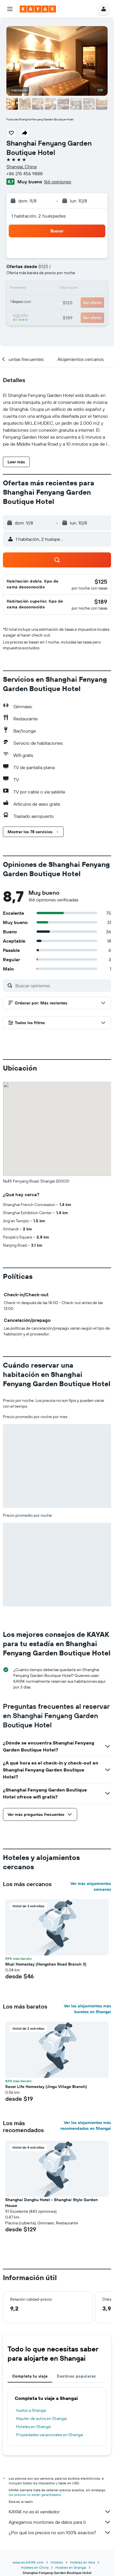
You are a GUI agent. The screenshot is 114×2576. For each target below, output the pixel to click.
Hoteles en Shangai (33, 2426)
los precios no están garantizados (35, 2494)
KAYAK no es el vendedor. (60, 2511)
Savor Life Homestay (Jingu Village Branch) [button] (46, 2086)
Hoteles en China (34, 2567)
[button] (9, 9)
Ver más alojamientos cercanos (90, 1886)
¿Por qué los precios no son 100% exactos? (60, 2532)
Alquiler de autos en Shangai (41, 2418)
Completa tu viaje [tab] (30, 2376)
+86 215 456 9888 (24, 173)
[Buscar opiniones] (62, 985)
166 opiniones (57, 182)
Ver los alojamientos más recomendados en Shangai (85, 2125)
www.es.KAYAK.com (28, 2562)
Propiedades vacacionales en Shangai (49, 2434)
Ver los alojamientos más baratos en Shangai (87, 2008)
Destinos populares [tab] (76, 2376)
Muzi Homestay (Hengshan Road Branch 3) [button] (45, 1964)
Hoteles (56, 2562)
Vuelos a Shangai (31, 2410)
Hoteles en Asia (82, 2562)
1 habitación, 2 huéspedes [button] (38, 216)
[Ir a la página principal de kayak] (38, 9)
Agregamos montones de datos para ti (60, 2522)
